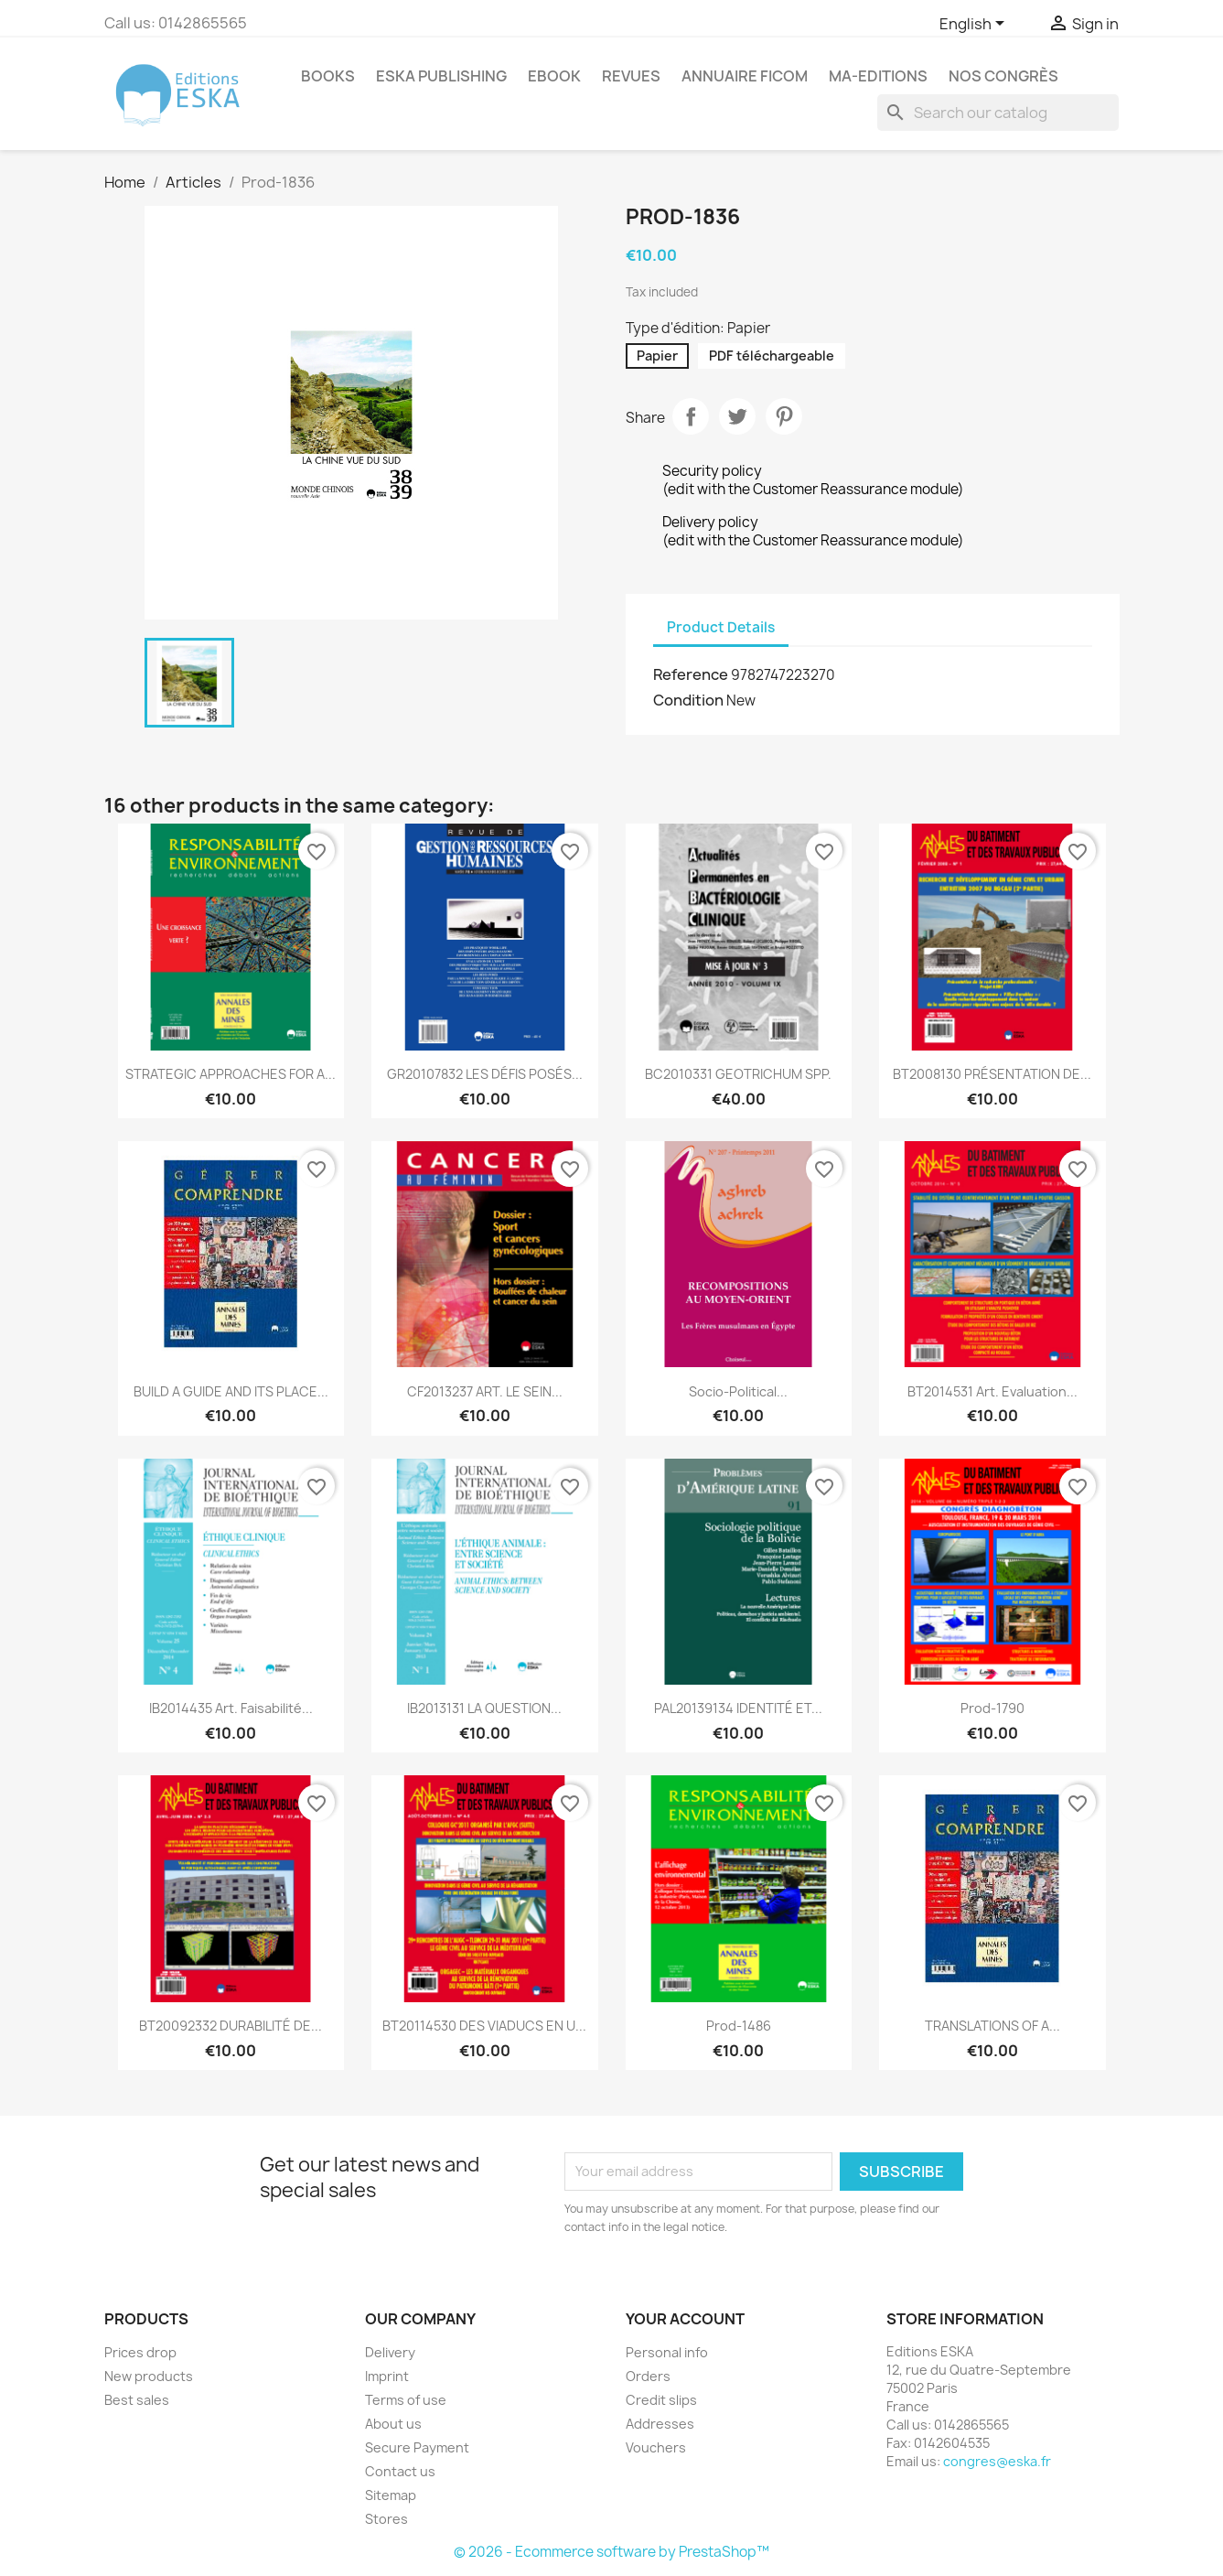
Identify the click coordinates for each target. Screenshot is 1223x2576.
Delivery (390, 2352)
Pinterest (784, 416)
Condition (688, 700)
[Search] (998, 112)
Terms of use (405, 2400)
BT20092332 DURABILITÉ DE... (230, 2025)
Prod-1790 (992, 1708)
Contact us (400, 2471)
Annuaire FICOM (744, 76)
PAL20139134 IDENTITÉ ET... (738, 1708)
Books (328, 76)
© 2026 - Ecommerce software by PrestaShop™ (611, 2551)
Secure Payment (417, 2447)
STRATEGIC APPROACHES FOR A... (230, 1074)
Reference (690, 674)
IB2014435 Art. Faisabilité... (231, 1708)
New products (148, 2376)
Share (690, 416)
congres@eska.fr (997, 2461)
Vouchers (656, 2447)
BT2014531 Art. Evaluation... (992, 1391)
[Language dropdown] (975, 25)
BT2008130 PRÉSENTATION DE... (992, 1074)
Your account (685, 2319)
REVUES (631, 76)
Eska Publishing (441, 76)
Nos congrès (1003, 76)
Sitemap (390, 2495)
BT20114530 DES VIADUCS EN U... (484, 2025)
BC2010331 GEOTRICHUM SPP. (738, 1074)
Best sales (136, 2400)
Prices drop (140, 2352)
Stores (386, 2518)
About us (393, 2423)
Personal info (667, 2352)
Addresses (660, 2423)
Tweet (737, 416)
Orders (648, 2376)
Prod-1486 (738, 2025)
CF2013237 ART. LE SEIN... (485, 1391)
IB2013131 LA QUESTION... (484, 1708)
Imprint (387, 2376)
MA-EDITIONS (878, 76)
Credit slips (661, 2400)
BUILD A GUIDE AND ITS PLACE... (231, 1391)
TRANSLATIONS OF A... (992, 2025)
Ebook (554, 76)
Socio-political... (738, 1391)
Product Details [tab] (721, 627)
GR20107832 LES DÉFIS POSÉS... (485, 1074)
